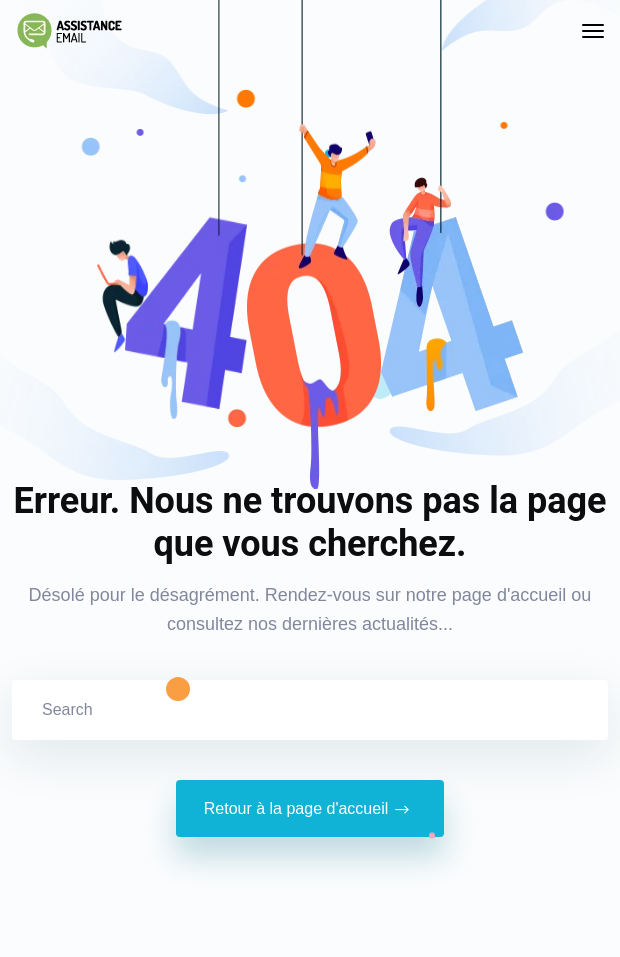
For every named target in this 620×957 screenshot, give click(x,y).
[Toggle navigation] (593, 31)
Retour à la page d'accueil (310, 809)
